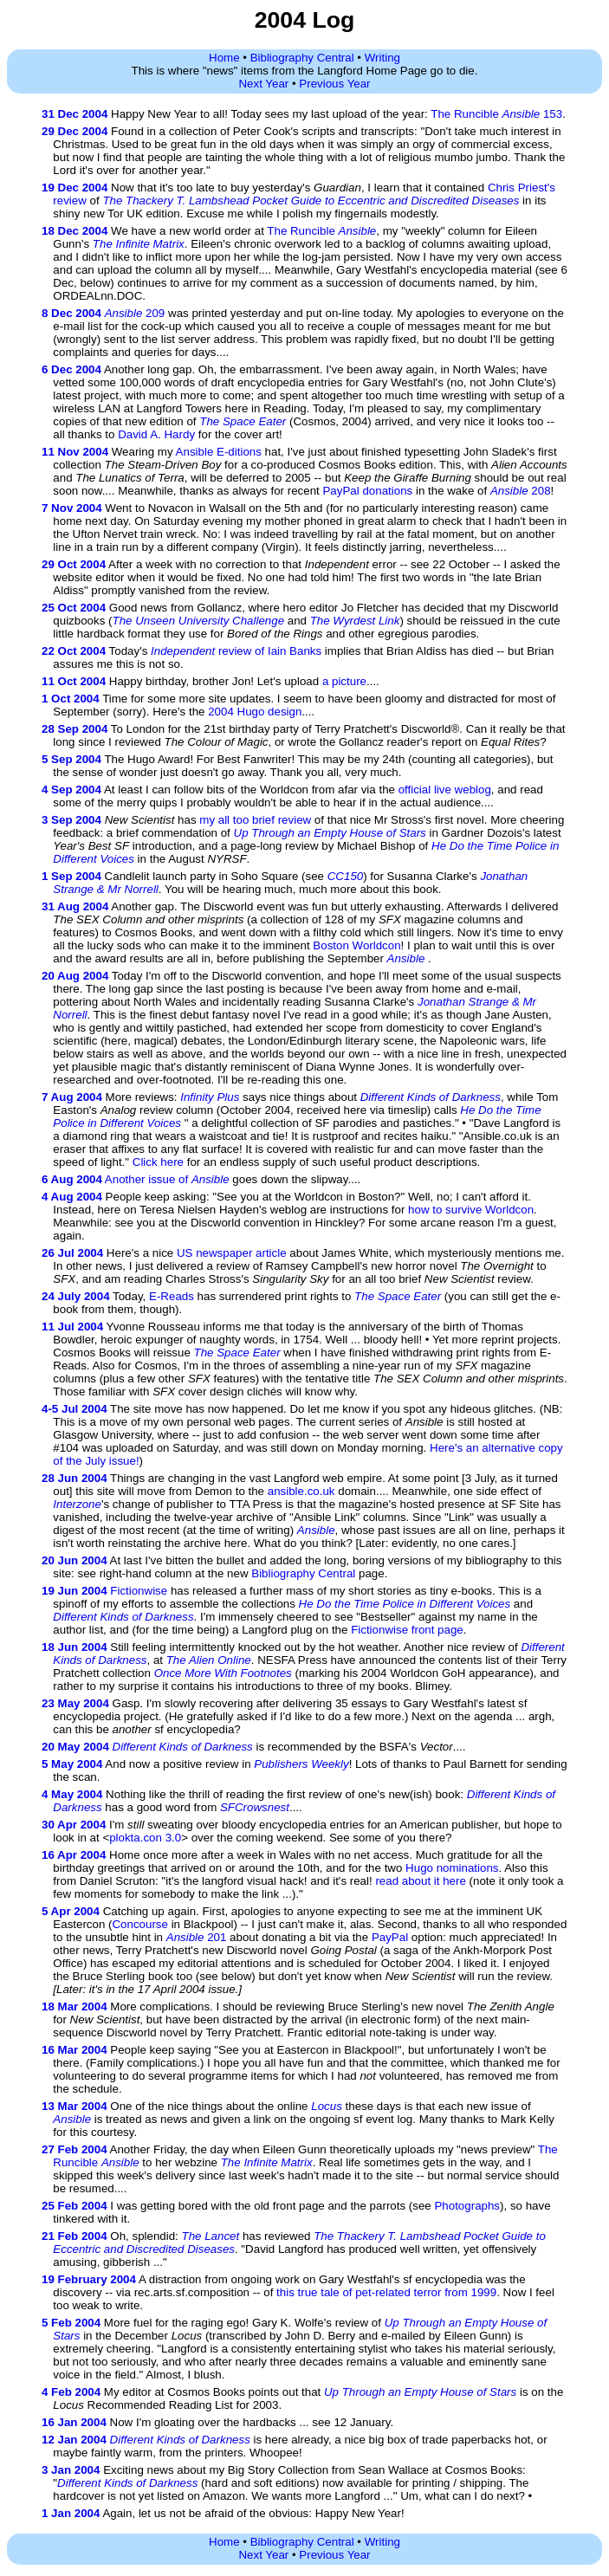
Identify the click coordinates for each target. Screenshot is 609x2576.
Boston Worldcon (356, 945)
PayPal (390, 1937)
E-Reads (171, 1296)
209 (135, 313)
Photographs (467, 2205)
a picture (344, 681)
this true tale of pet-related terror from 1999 (386, 2292)
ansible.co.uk (301, 1491)
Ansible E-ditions (219, 451)
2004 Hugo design (254, 711)
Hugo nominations (451, 1867)
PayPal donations (367, 490)
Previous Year (334, 83)
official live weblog (444, 789)
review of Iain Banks (236, 650)
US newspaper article (232, 1252)
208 (520, 490)
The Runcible (321, 230)
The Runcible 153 (496, 113)
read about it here (420, 1880)
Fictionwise (138, 1590)
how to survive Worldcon (471, 1209)
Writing (382, 57)
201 (196, 1937)
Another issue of (167, 1179)
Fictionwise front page (407, 1629)
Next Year (263, 83)
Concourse (139, 1924)
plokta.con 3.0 (145, 1837)
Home (224, 57)
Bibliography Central (302, 57)
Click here (158, 1161)
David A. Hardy (156, 434)
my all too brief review (255, 819)
